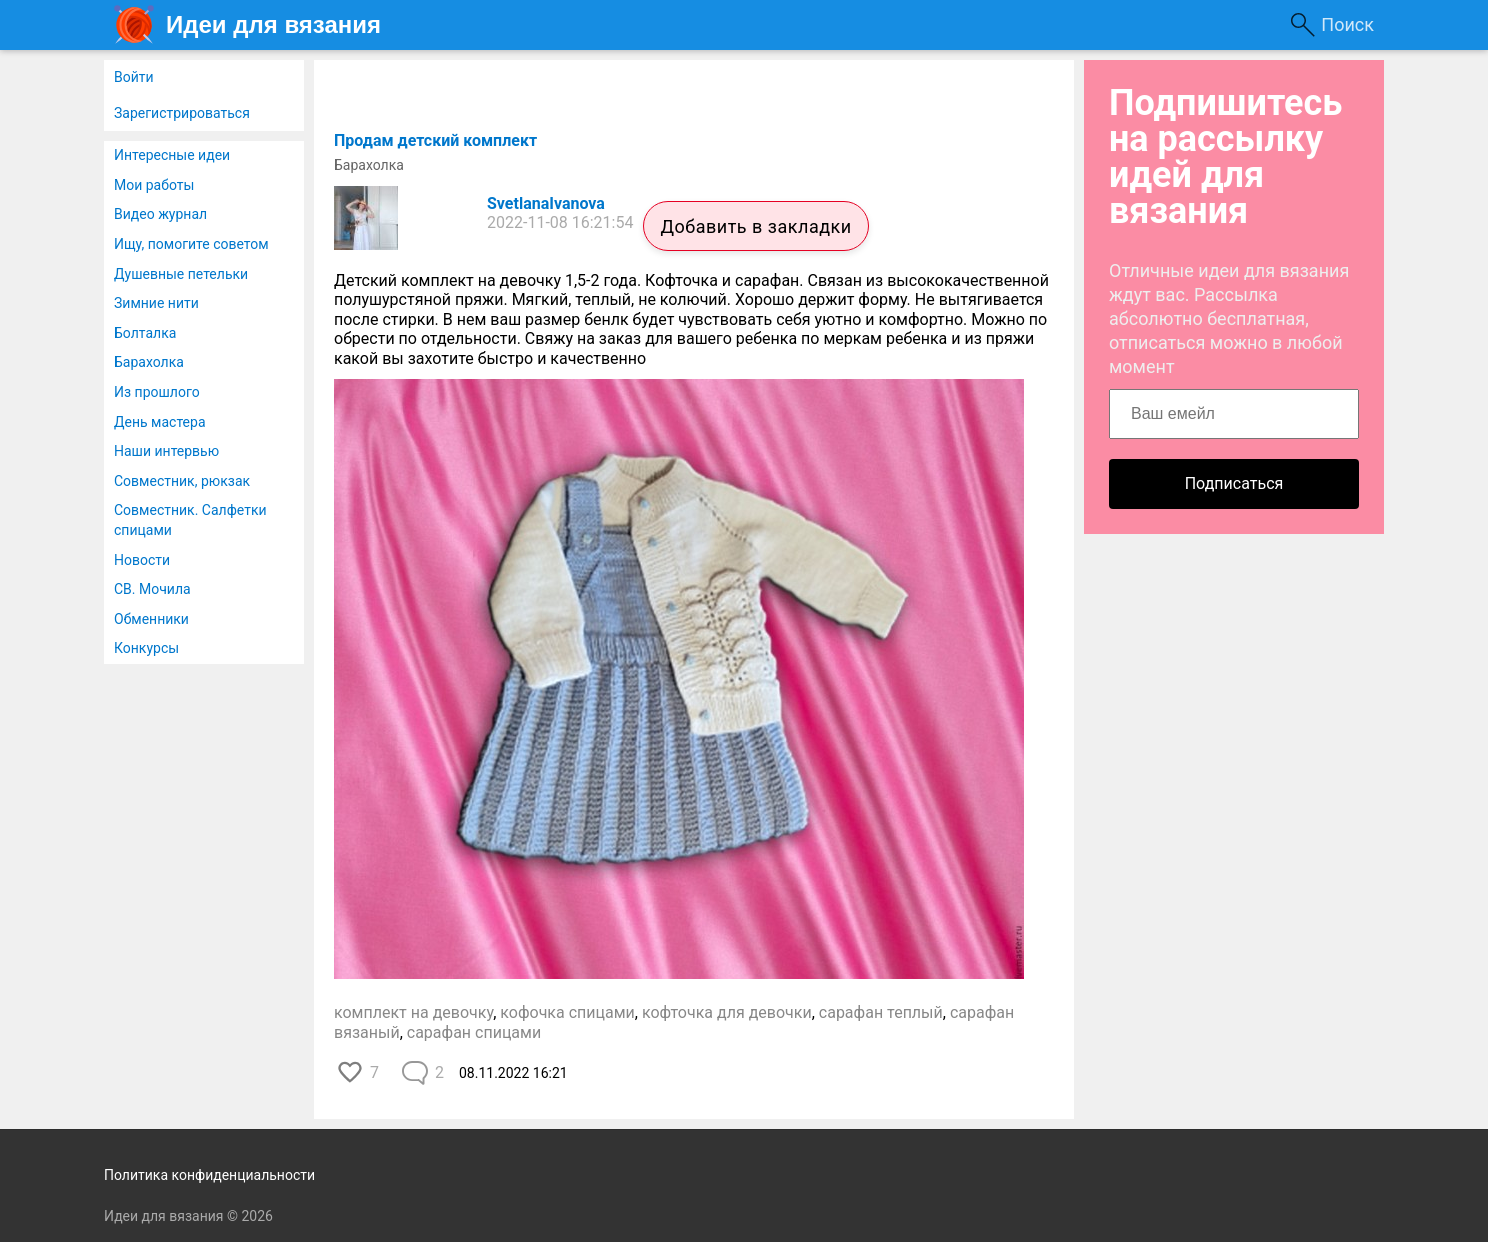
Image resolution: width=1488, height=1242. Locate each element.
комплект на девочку (413, 1012)
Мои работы (154, 185)
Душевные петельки (181, 274)
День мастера (160, 422)
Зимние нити (156, 303)
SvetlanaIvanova (546, 203)
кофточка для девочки (727, 1012)
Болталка (145, 333)
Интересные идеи (172, 155)
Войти (134, 77)
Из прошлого (157, 392)
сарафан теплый (881, 1012)
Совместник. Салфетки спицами (190, 520)
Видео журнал (160, 214)
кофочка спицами (567, 1012)
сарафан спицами (474, 1032)
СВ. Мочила (152, 589)
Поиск (1347, 24)
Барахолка (149, 362)
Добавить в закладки (755, 226)
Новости (142, 560)
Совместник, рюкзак (182, 481)
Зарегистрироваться (182, 113)
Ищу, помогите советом (191, 244)
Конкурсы (146, 648)
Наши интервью (166, 451)
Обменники (151, 619)
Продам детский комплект (435, 140)
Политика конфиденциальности (209, 1175)
